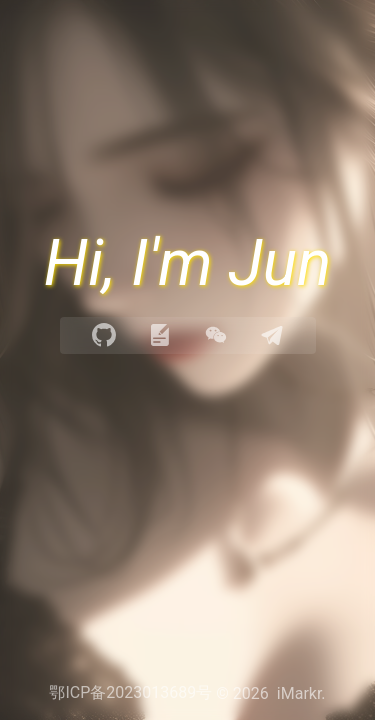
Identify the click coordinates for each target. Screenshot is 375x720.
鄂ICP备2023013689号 (130, 692)
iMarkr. (301, 693)
